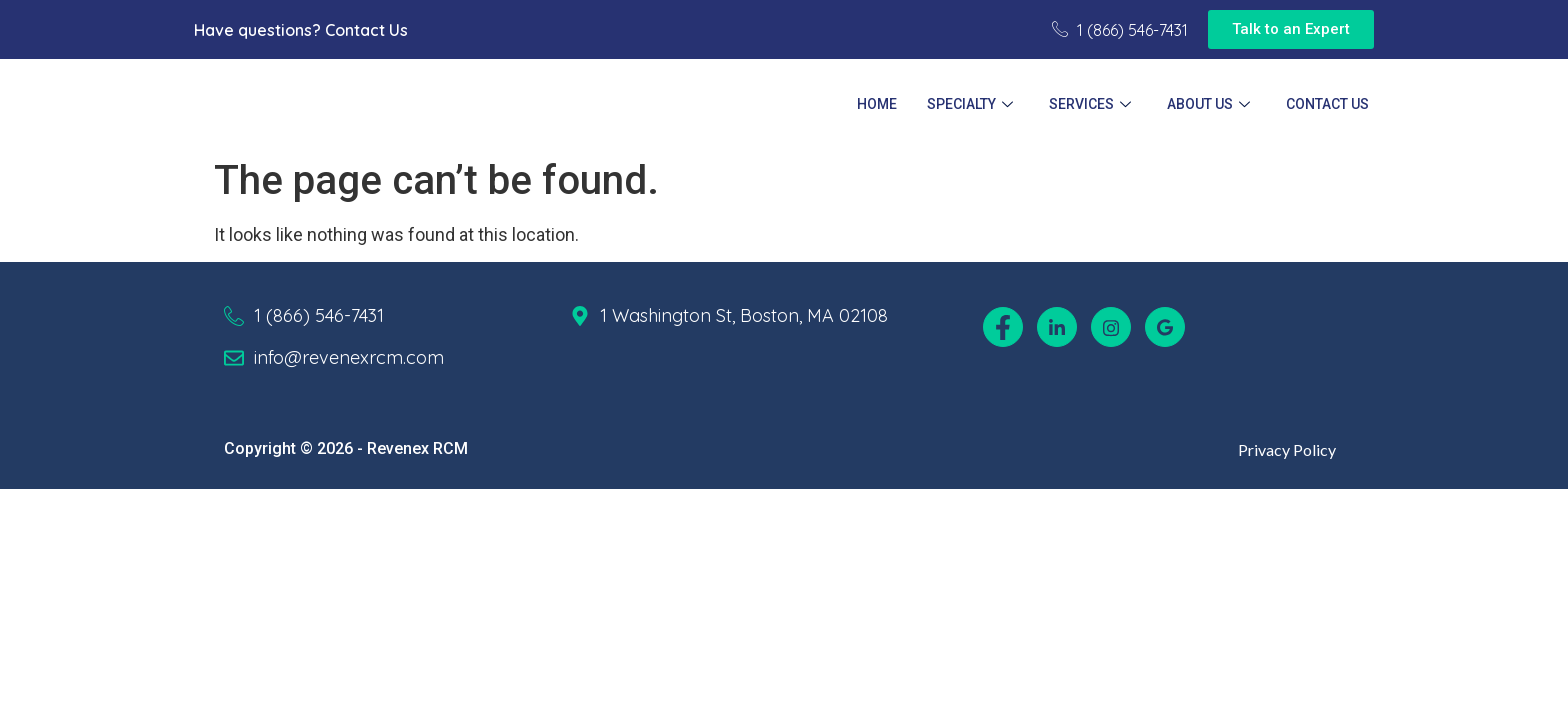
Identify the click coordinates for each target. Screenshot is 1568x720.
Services (1090, 104)
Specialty (970, 104)
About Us (1208, 104)
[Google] (1165, 327)
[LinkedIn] (1057, 327)
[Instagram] (1111, 327)
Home (877, 104)
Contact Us (366, 30)
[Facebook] (1003, 327)
